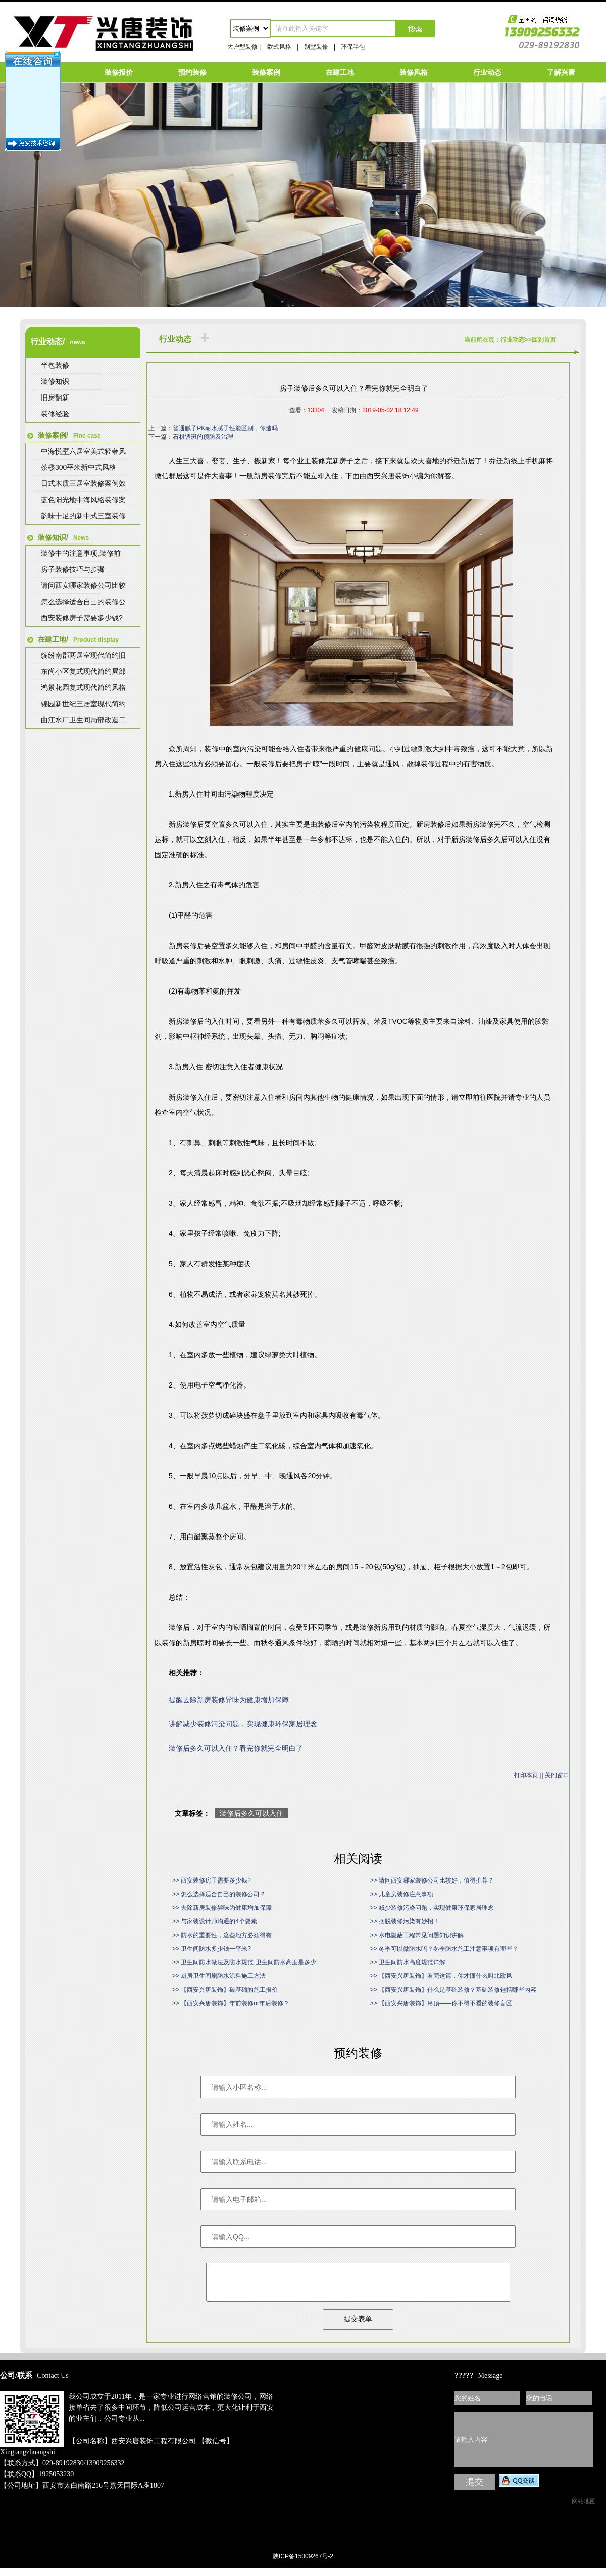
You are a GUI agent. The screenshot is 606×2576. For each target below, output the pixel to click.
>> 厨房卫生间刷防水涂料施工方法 (219, 1975)
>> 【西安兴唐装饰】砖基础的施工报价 (225, 1989)
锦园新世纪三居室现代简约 (83, 704)
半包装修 (55, 365)
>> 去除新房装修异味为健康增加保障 (222, 1907)
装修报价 (119, 72)
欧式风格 (279, 47)
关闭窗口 (557, 1775)
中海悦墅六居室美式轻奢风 (83, 451)
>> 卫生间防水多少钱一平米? (211, 1948)
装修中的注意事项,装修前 (81, 553)
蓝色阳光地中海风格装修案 (83, 500)
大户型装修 (242, 47)
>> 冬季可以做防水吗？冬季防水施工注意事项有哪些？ (444, 1948)
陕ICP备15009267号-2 (303, 2563)
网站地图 (584, 2508)
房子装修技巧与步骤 (73, 569)
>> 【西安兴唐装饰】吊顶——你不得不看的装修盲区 (441, 2003)
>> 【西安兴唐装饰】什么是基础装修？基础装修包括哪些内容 (453, 1989)
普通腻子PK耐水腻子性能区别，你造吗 (225, 428)
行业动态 (487, 72)
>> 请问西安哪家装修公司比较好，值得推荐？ (432, 1880)
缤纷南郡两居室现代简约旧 (83, 655)
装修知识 (55, 381)
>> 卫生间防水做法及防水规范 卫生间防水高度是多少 (244, 1962)
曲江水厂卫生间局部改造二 (83, 720)
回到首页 (544, 339)
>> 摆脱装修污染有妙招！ (404, 1921)
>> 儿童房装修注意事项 (401, 1894)
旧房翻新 (55, 397)
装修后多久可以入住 (251, 1813)
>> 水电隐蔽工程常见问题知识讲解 (417, 1935)
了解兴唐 (561, 72)
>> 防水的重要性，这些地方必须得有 (222, 1935)
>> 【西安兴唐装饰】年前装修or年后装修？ (230, 2003)
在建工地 (340, 72)
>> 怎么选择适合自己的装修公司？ (219, 1894)
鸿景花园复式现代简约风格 (83, 687)
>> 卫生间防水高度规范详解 (407, 1962)
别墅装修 (316, 47)
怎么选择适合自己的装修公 (83, 602)
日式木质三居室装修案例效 (83, 483)
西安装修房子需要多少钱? (82, 618)
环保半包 (353, 47)
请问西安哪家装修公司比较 (83, 585)
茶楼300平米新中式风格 (78, 467)
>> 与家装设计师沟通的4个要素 (214, 1921)
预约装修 (192, 72)
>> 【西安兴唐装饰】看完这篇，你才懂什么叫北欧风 (441, 1975)
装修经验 (55, 414)
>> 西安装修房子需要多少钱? (211, 1880)
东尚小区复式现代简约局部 (83, 671)
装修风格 (413, 72)
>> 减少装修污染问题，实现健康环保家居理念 (432, 1907)
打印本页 (526, 1775)
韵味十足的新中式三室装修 (83, 516)
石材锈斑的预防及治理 (203, 436)
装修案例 (266, 72)
